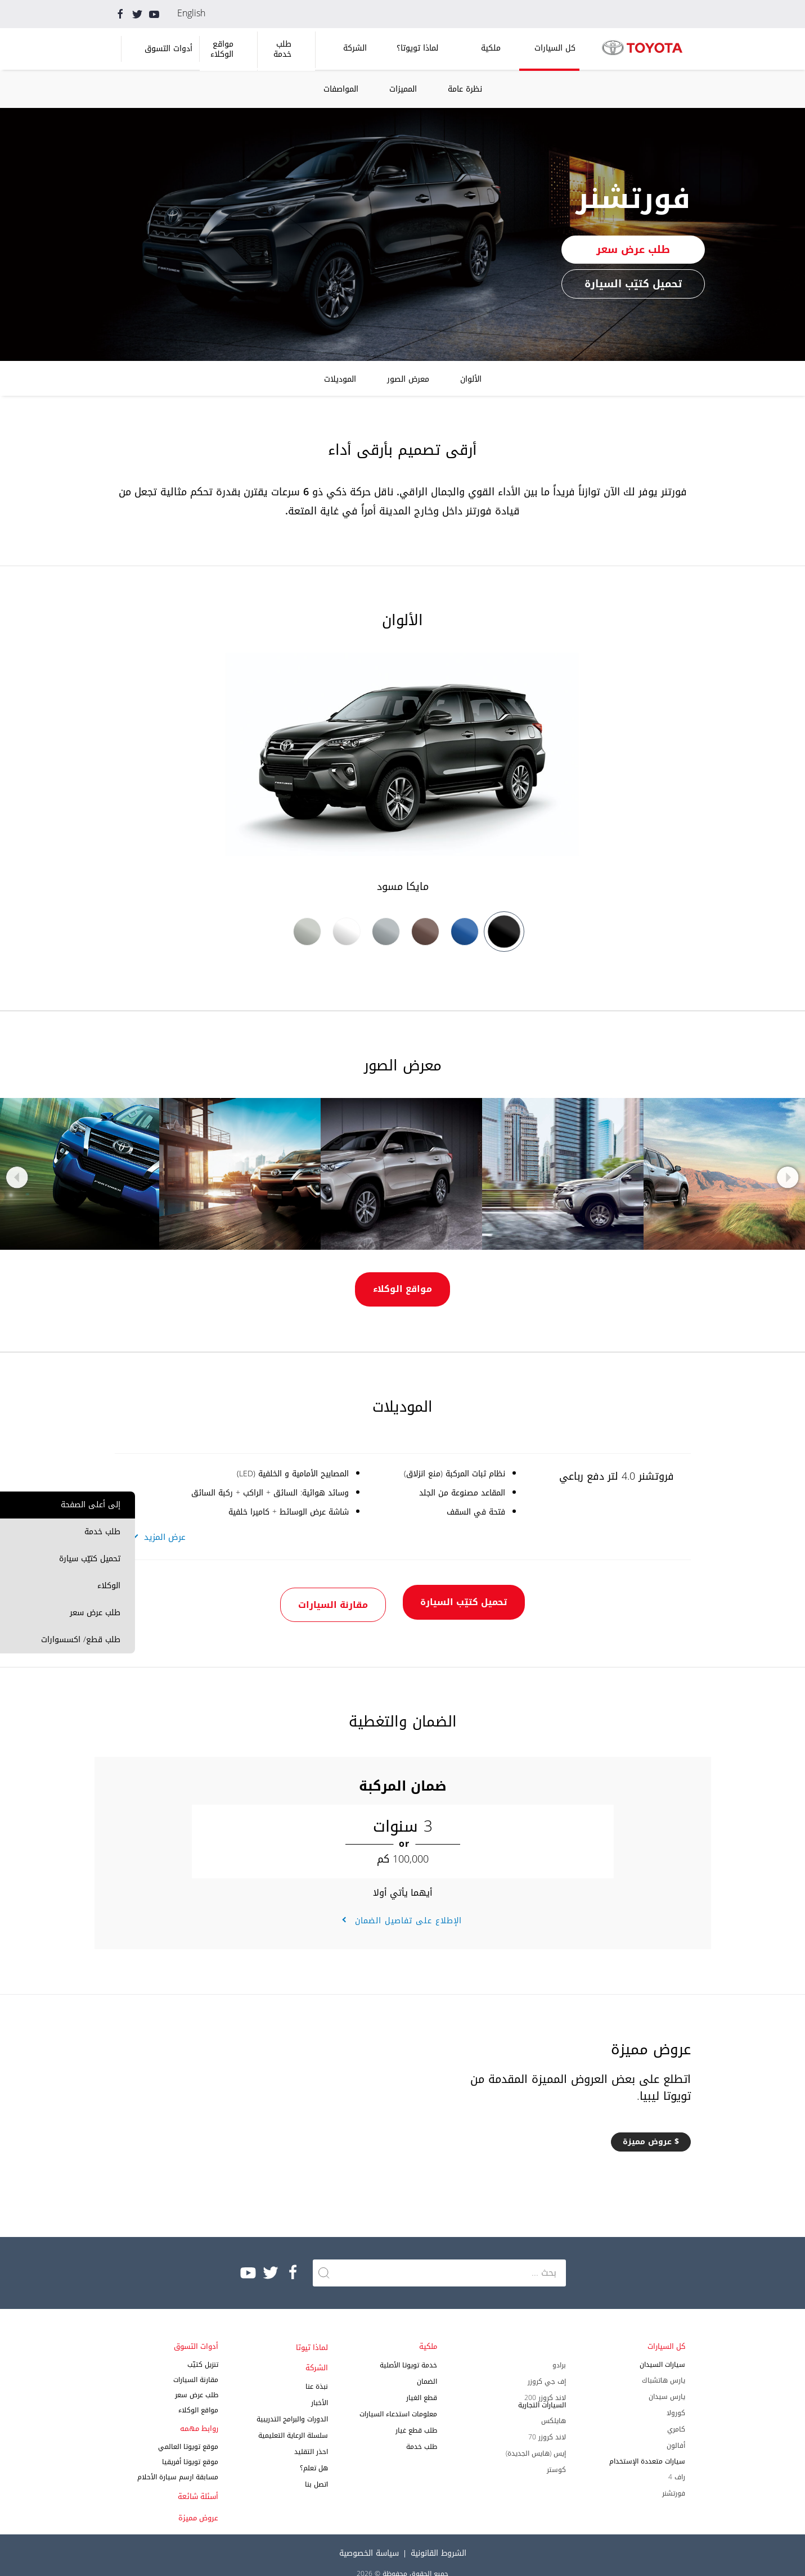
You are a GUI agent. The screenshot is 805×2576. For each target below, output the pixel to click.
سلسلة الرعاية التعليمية (293, 2420)
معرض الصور (408, 379)
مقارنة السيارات (323, 1591)
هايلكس (553, 2405)
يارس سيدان (667, 2381)
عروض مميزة (198, 2502)
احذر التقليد (311, 2436)
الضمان (427, 2366)
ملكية (491, 48)
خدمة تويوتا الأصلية (408, 2349)
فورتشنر (673, 2477)
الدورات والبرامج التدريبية (292, 2403)
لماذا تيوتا (312, 2332)
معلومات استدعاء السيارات (398, 2398)
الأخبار (319, 2387)
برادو (559, 2349)
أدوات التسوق (168, 48)
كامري (676, 2413)
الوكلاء (108, 1585)
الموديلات (340, 379)
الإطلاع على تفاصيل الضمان (407, 1905)
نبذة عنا (316, 2371)
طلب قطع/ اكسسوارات (80, 1639)
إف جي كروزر (547, 2366)
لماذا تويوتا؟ (417, 48)
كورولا (676, 2397)
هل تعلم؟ (314, 2452)
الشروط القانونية (438, 2537)
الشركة (355, 48)
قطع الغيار (421, 2382)
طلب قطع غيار (416, 2414)
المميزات (403, 89)
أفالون (676, 2430)
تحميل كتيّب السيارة (633, 283)
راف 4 (676, 2461)
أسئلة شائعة (198, 2481)
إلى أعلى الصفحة (90, 1504)
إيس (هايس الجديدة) (536, 2438)
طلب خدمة (282, 49)
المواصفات (340, 89)
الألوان (471, 379)
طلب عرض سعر (95, 1612)
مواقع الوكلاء (221, 49)
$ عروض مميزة (651, 2126)
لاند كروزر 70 (547, 2421)
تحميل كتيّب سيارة (89, 1558)
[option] (403, 774)
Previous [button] (19, 1177)
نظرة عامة (465, 89)
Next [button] (785, 1177)
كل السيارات (554, 48)
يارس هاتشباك (663, 2364)
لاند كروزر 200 (545, 2382)
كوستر (556, 2454)
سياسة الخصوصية (369, 2537)
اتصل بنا (316, 2468)
